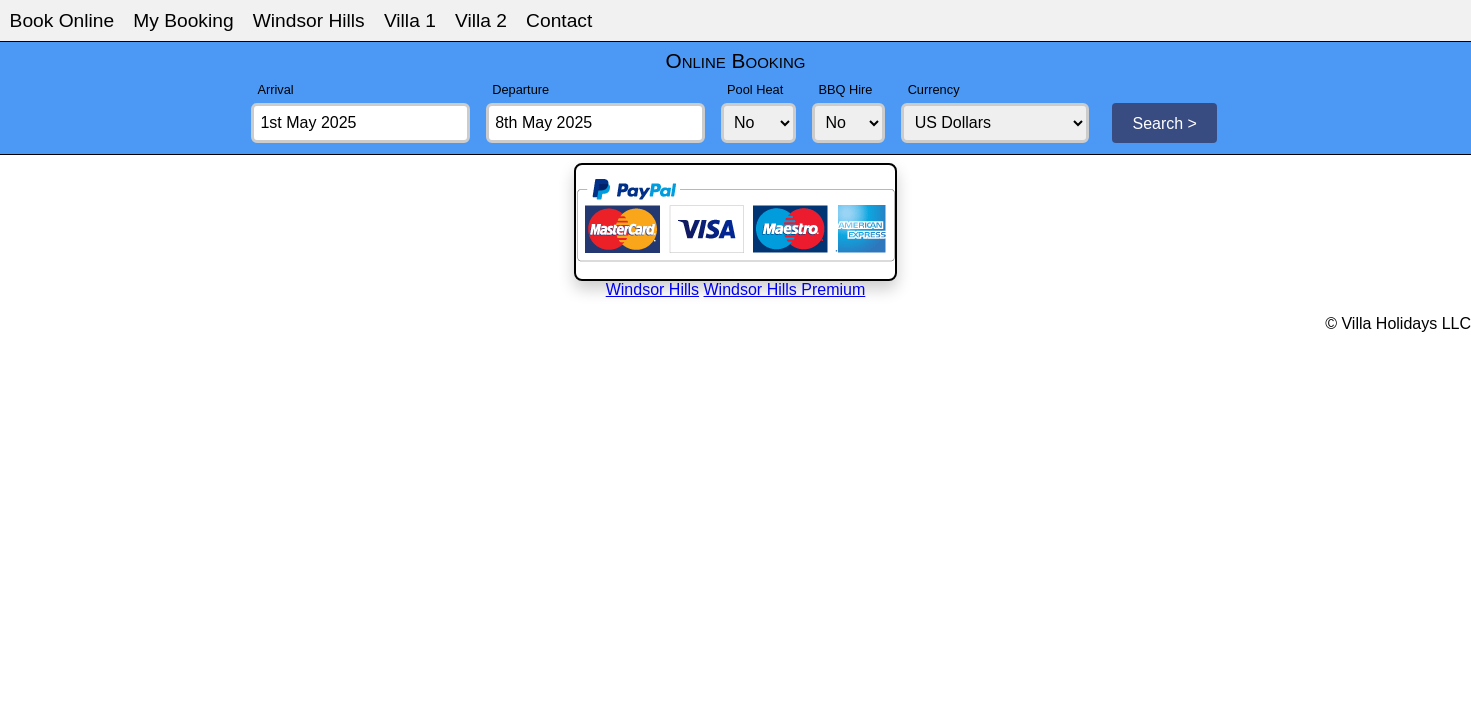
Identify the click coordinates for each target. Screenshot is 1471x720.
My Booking (183, 20)
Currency (934, 89)
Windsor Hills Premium (785, 289)
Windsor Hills (309, 20)
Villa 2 (481, 20)
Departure (520, 89)
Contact (559, 20)
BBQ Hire (845, 89)
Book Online (62, 20)
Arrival (275, 89)
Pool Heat (755, 89)
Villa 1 (410, 20)
